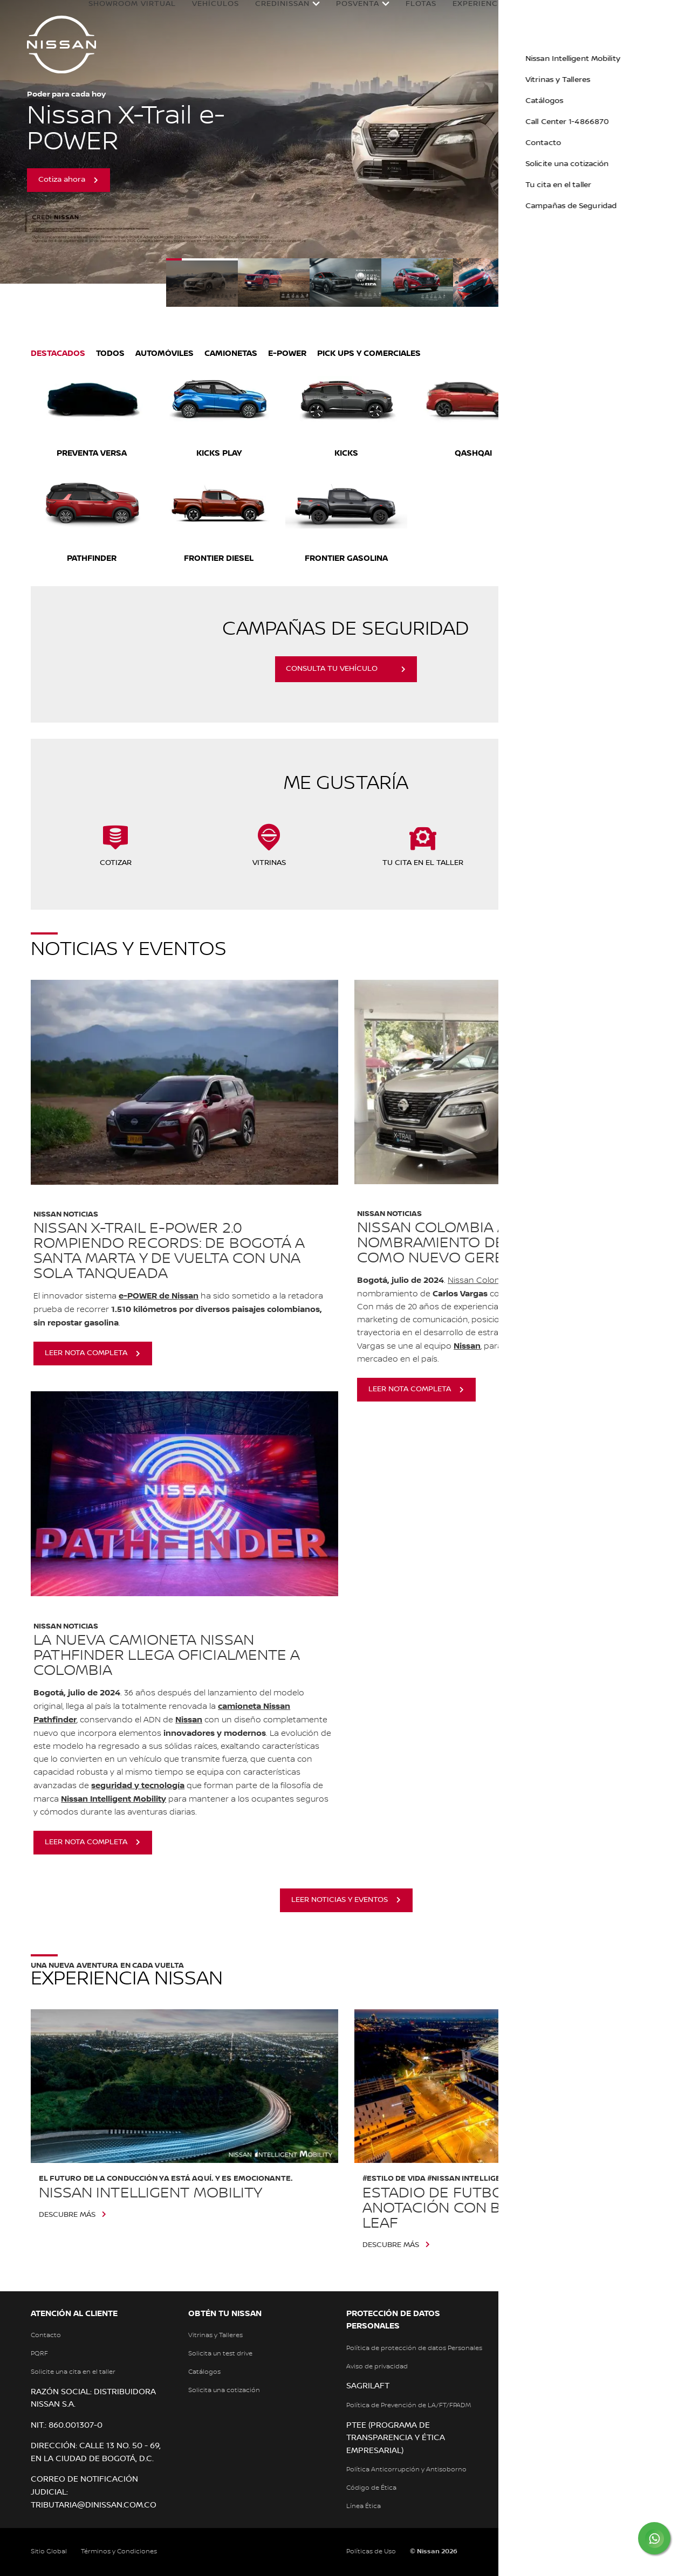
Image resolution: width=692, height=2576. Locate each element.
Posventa (359, 15)
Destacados (58, 353)
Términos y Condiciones (119, 2551)
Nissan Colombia (481, 1281)
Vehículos (217, 12)
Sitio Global (49, 2551)
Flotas (422, 12)
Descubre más (67, 2214)
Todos (110, 353)
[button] (673, 14)
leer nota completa (86, 1353)
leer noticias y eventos (339, 1899)
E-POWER (287, 353)
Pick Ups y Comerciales (369, 353)
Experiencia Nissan (481, 15)
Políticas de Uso (371, 2551)
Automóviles (164, 353)
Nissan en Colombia (583, 15)
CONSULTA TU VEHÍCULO (332, 668)
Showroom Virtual (119, 15)
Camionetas (230, 353)
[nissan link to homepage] (61, 44)
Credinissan (284, 15)
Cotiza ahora (61, 179)
